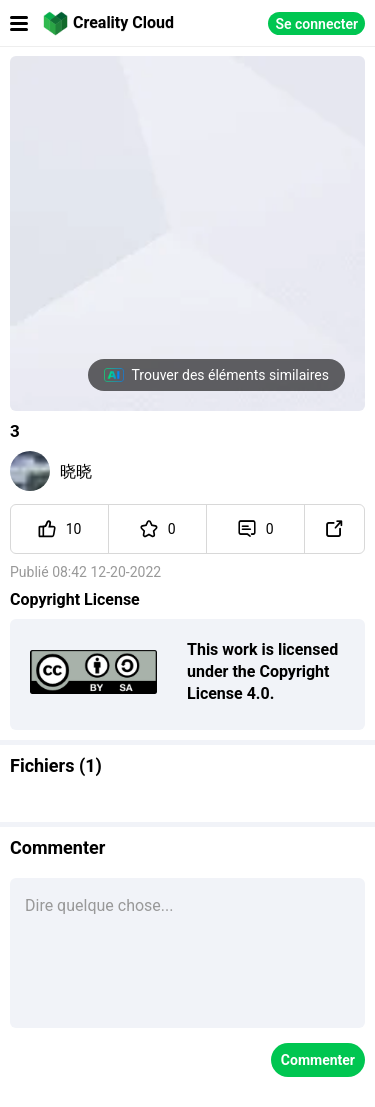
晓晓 (76, 471)
